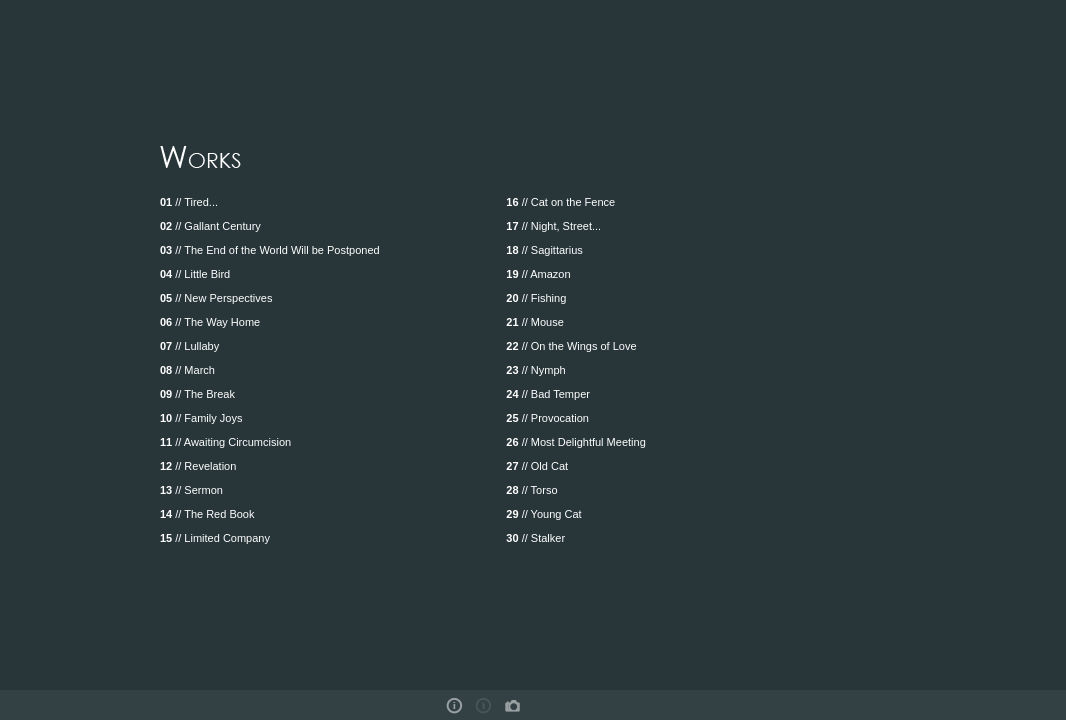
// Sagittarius (544, 250)
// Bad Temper (548, 394)
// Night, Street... (553, 226)
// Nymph (535, 370)
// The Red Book (207, 514)
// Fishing (536, 298)
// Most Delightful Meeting (575, 442)
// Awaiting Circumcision (225, 442)
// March (187, 370)
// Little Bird (195, 274)
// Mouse (535, 322)
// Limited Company (215, 538)
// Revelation (198, 466)
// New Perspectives (216, 298)
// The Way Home (210, 322)
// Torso (531, 490)
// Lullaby (189, 346)
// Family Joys (201, 418)
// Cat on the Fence (560, 202)
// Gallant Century (210, 226)
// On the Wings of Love (571, 346)
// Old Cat (537, 466)
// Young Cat (543, 514)
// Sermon (191, 490)
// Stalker (535, 538)
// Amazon (538, 274)
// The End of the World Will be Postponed (270, 250)
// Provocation (547, 418)
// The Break (197, 394)
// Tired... (189, 202)
